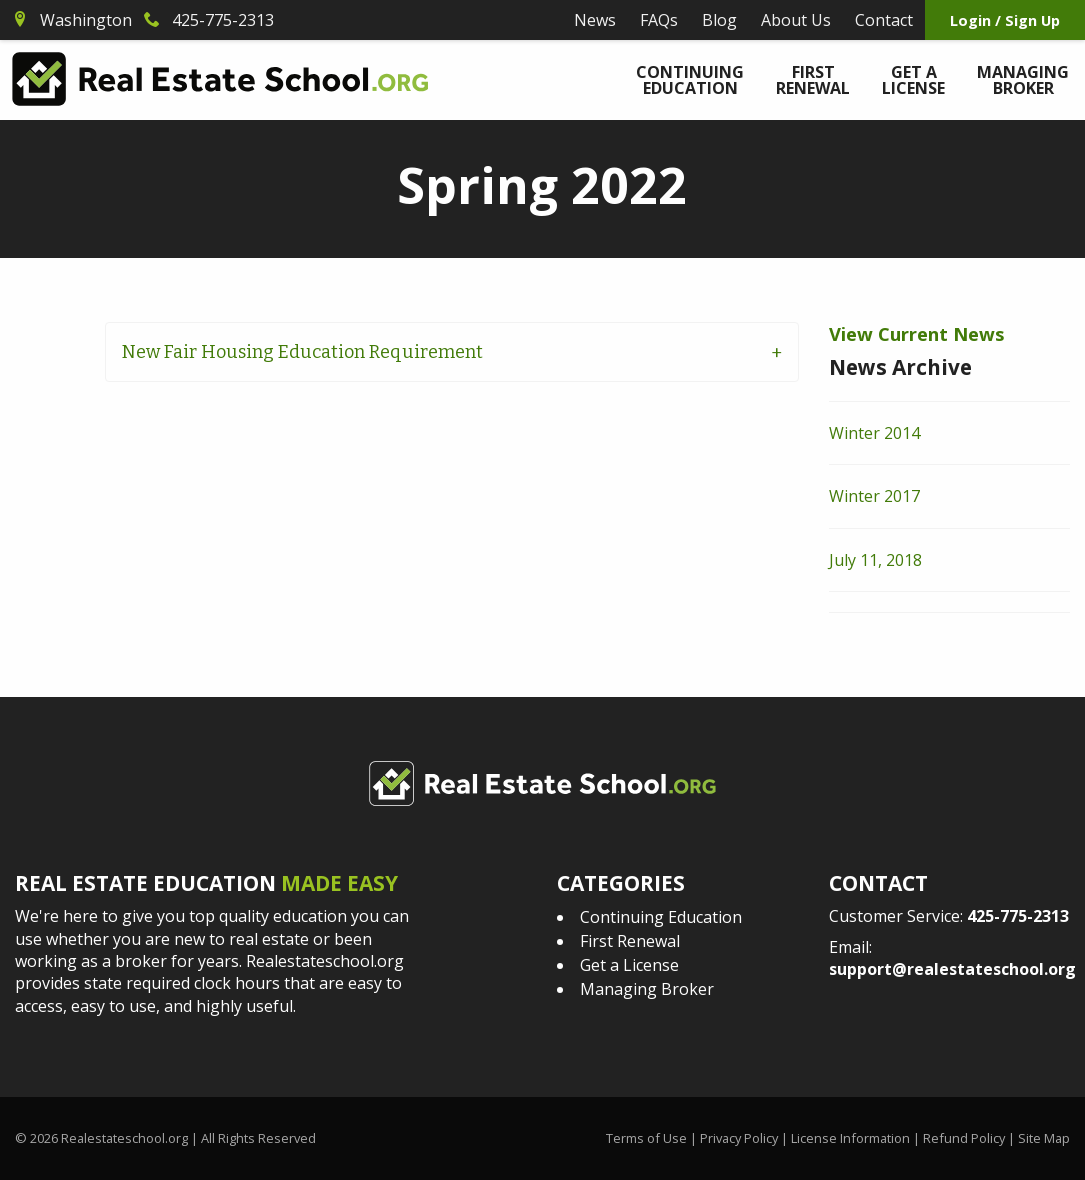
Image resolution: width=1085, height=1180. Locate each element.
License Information (850, 1138)
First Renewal (813, 80)
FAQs (659, 20)
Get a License (913, 80)
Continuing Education (690, 80)
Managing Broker (1023, 80)
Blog (719, 20)
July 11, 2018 (875, 560)
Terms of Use (646, 1138)
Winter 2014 (874, 433)
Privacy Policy (739, 1138)
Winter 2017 (874, 496)
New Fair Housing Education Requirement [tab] (302, 352)
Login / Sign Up (1005, 20)
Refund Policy (964, 1138)
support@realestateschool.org (952, 969)
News (595, 20)
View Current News (917, 333)
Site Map (1044, 1138)
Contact (884, 20)
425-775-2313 (1018, 916)
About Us (796, 20)
